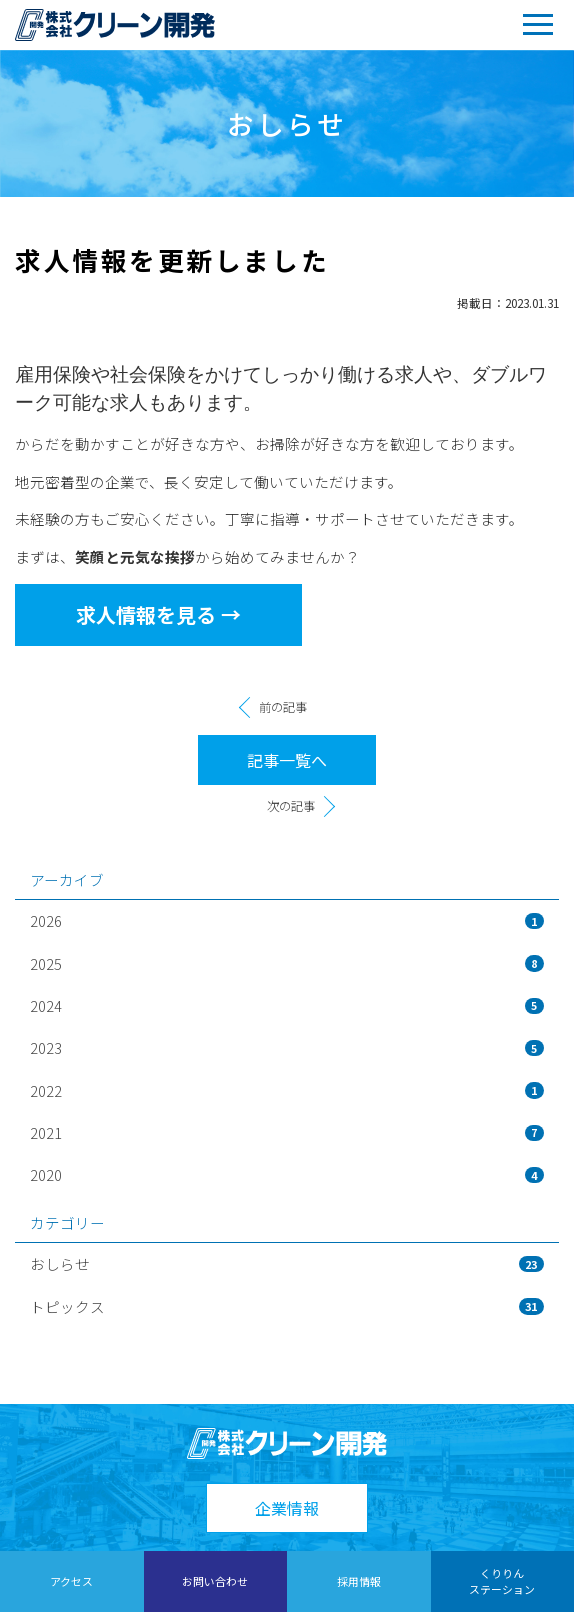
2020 (287, 1174)
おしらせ (287, 1263)
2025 (287, 963)
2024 (287, 1005)
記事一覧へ (287, 760)
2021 (287, 1132)
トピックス (287, 1306)
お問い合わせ (215, 1581)
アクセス (71, 1581)
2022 (287, 1090)
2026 (287, 920)
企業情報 (287, 1508)
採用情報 (359, 1581)
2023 (287, 1047)
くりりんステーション (502, 1581)
